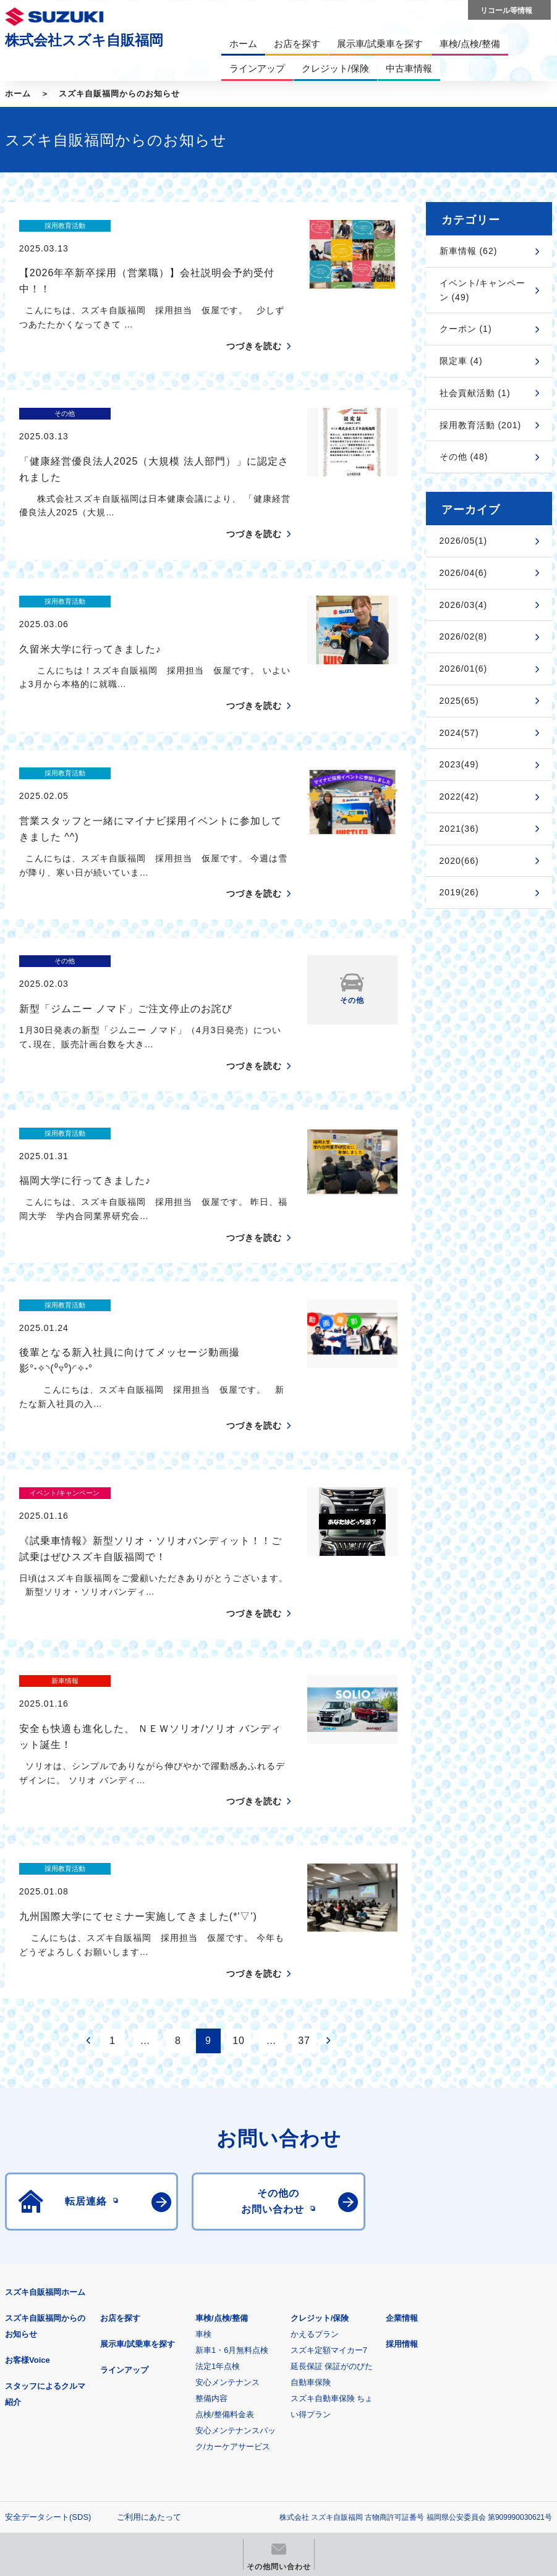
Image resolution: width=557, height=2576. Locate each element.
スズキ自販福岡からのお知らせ (119, 93)
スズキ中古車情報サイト (223, 2442)
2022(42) (459, 796)
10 (238, 1825)
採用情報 (402, 2128)
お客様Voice (27, 2144)
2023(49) (459, 764)
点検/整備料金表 (224, 2198)
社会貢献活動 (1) (475, 393)
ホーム (18, 93)
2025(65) (459, 701)
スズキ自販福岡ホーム (45, 2076)
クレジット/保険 (320, 2102)
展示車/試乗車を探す (137, 2128)
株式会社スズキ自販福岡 (84, 40)
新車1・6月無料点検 (231, 2134)
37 (304, 1825)
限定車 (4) (461, 361)
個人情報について (37, 2321)
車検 (203, 2118)
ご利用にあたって (149, 2301)
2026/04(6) (464, 573)
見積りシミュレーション (223, 2379)
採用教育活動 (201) (481, 425)
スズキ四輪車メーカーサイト (69, 2379)
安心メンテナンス (227, 2166)
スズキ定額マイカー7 (329, 2134)
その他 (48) (464, 457)
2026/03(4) (464, 605)
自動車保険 (311, 2166)
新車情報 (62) (469, 251)
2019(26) (459, 892)
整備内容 (211, 2182)
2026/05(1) (464, 541)
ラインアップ (124, 2154)
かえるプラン (315, 2118)
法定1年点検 (217, 2150)
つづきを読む (254, 324)
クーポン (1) (466, 329)
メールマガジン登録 (377, 2379)
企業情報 (402, 2102)
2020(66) (459, 861)
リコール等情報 (69, 2442)
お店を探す (120, 2102)
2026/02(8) (464, 636)
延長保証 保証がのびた (332, 2150)
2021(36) (459, 829)
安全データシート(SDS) (48, 2301)
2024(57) (459, 733)
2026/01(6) (464, 669)
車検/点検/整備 (221, 2102)
